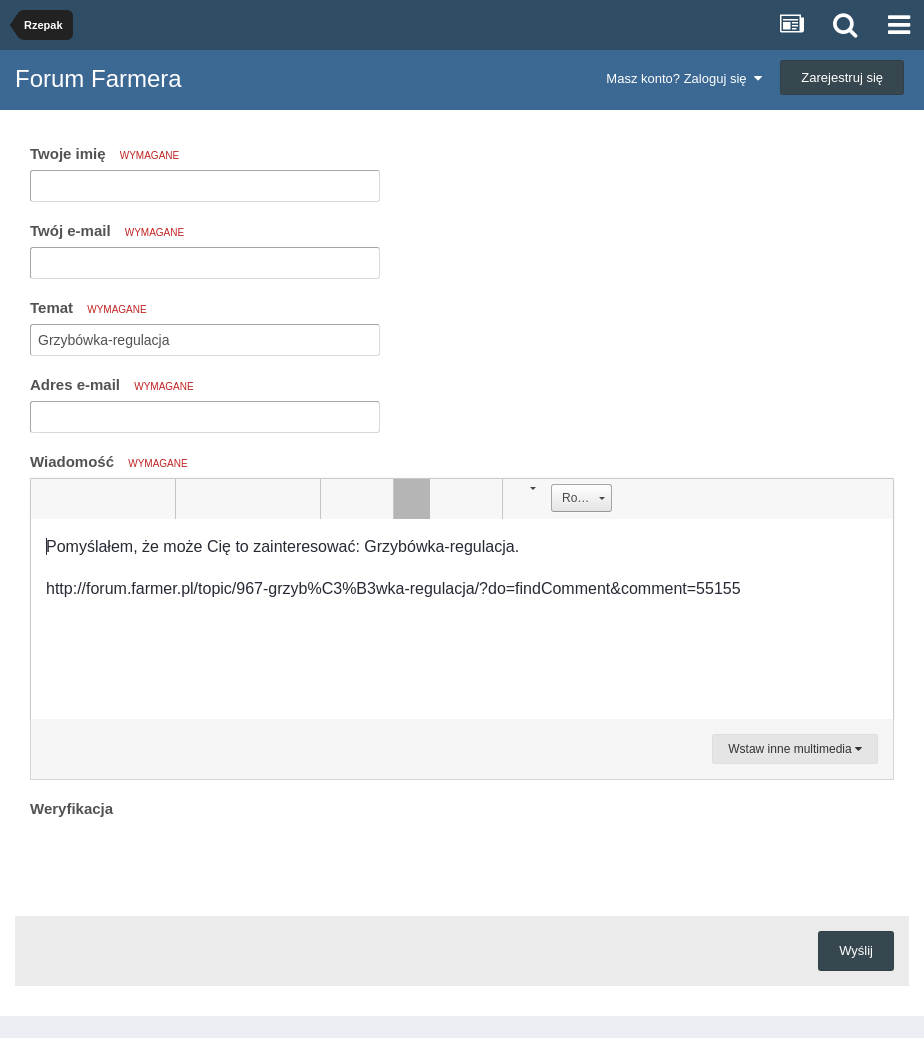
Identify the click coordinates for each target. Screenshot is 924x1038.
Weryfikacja (71, 808)
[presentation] (182, 862)
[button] (49, 499)
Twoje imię (104, 153)
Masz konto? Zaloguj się (683, 78)
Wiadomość (109, 461)
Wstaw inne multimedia (795, 749)
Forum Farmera (98, 78)
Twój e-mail (107, 230)
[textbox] (462, 619)
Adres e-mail (112, 384)
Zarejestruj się (842, 77)
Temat (88, 307)
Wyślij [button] (856, 950)
